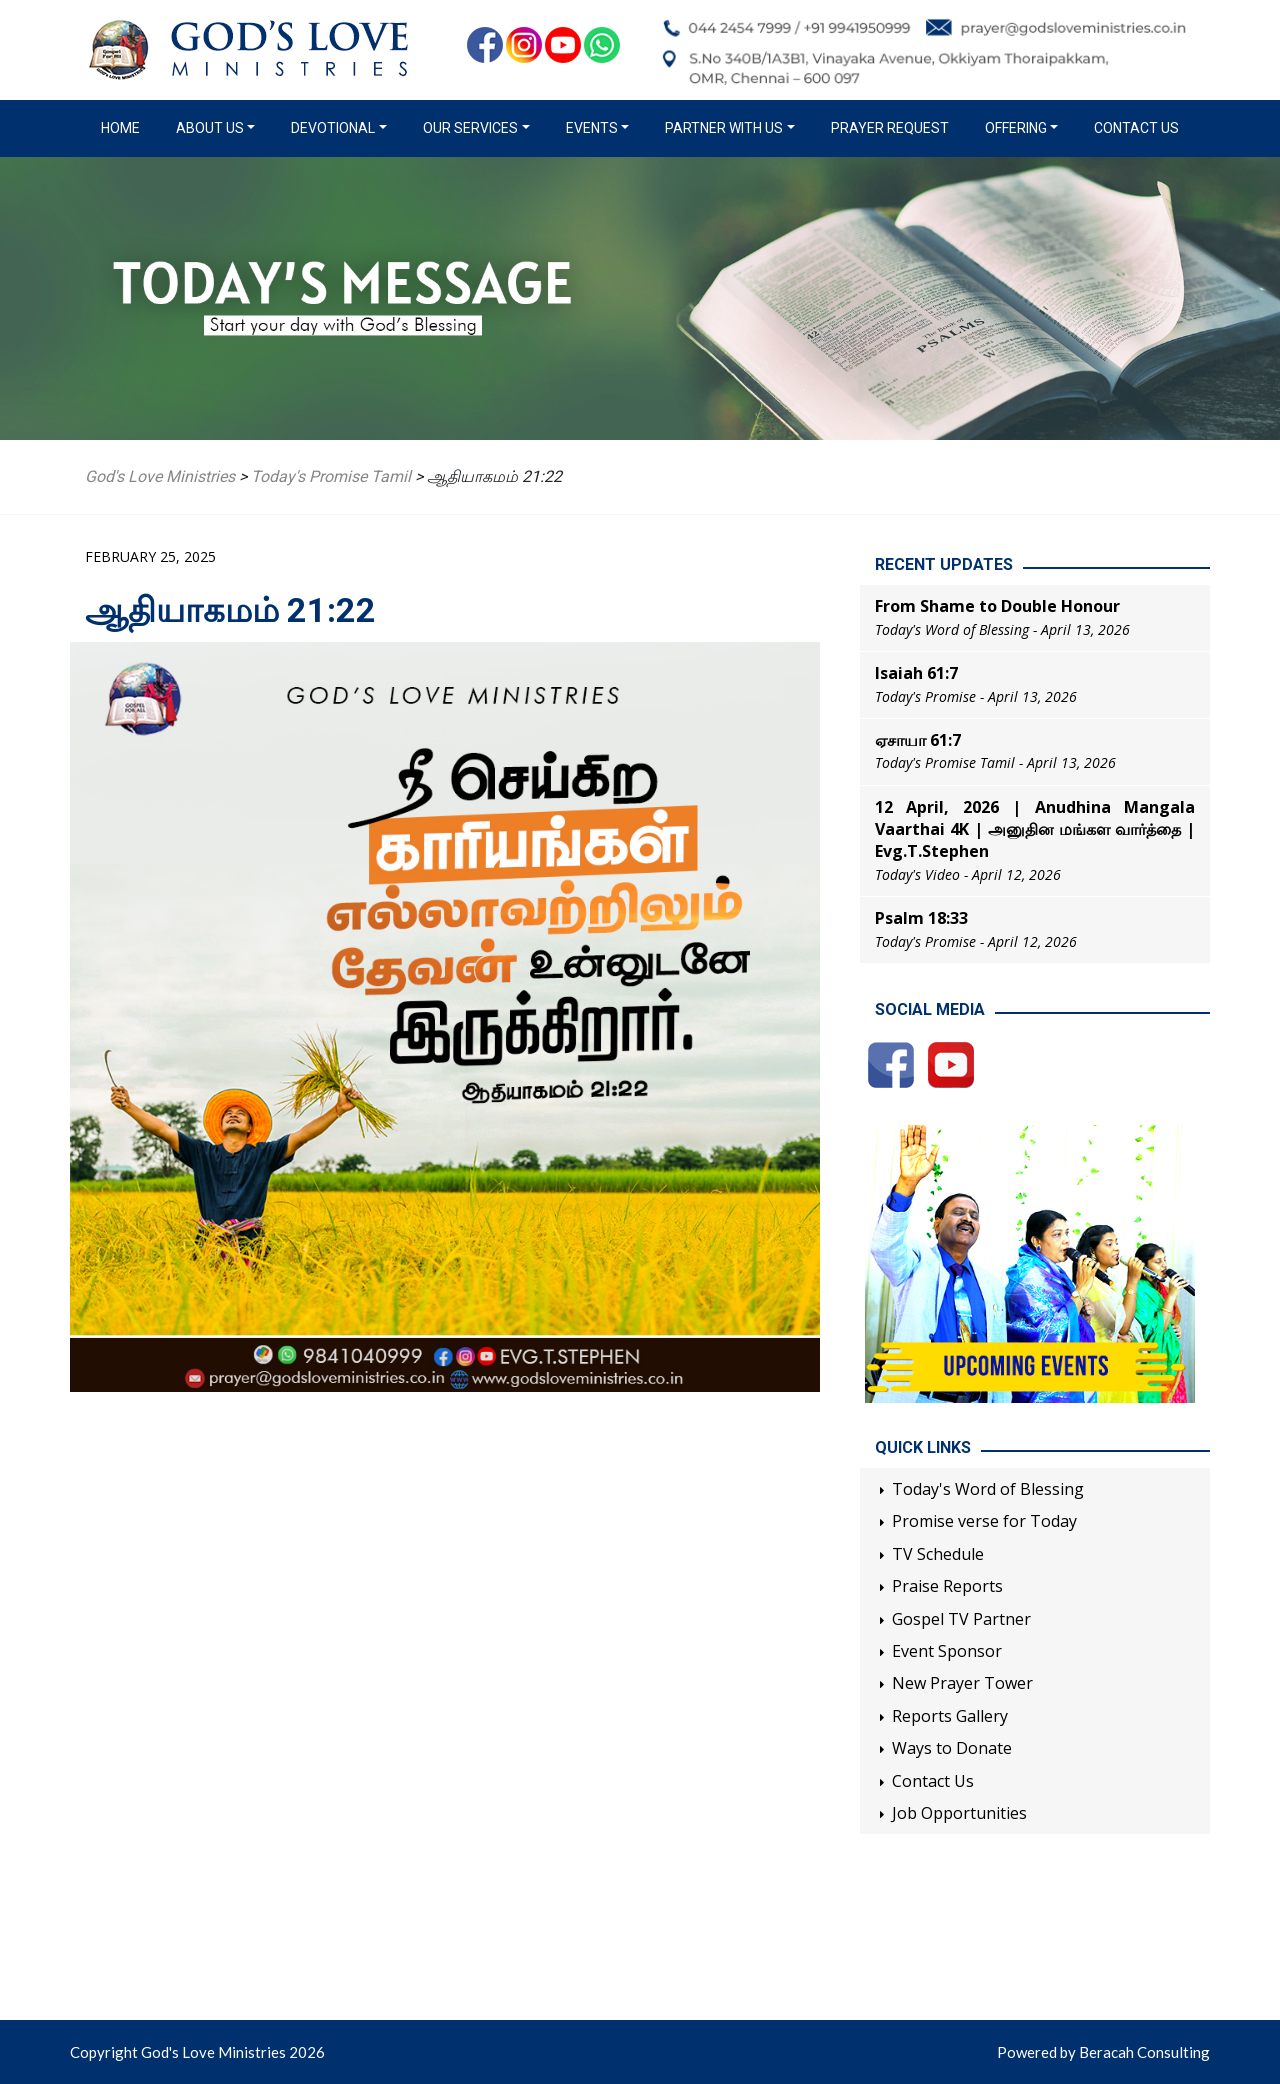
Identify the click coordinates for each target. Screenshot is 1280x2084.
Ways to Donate (952, 1748)
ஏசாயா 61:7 (918, 740)
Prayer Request (890, 128)
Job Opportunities (959, 1813)
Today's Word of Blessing (988, 1489)
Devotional (333, 128)
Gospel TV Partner (961, 1619)
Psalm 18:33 (921, 918)
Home (124, 127)
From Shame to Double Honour (997, 606)
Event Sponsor (947, 1651)
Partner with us (724, 128)
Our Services (470, 128)
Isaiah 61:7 (916, 673)
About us (210, 128)
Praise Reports (947, 1586)
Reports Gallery (950, 1716)
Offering (1016, 128)
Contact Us (1136, 128)
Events (592, 128)
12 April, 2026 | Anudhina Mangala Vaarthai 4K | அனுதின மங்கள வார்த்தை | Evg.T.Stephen (1035, 829)
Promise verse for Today (984, 1521)
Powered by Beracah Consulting (1103, 2052)
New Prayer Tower (962, 1683)
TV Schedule (938, 1554)
